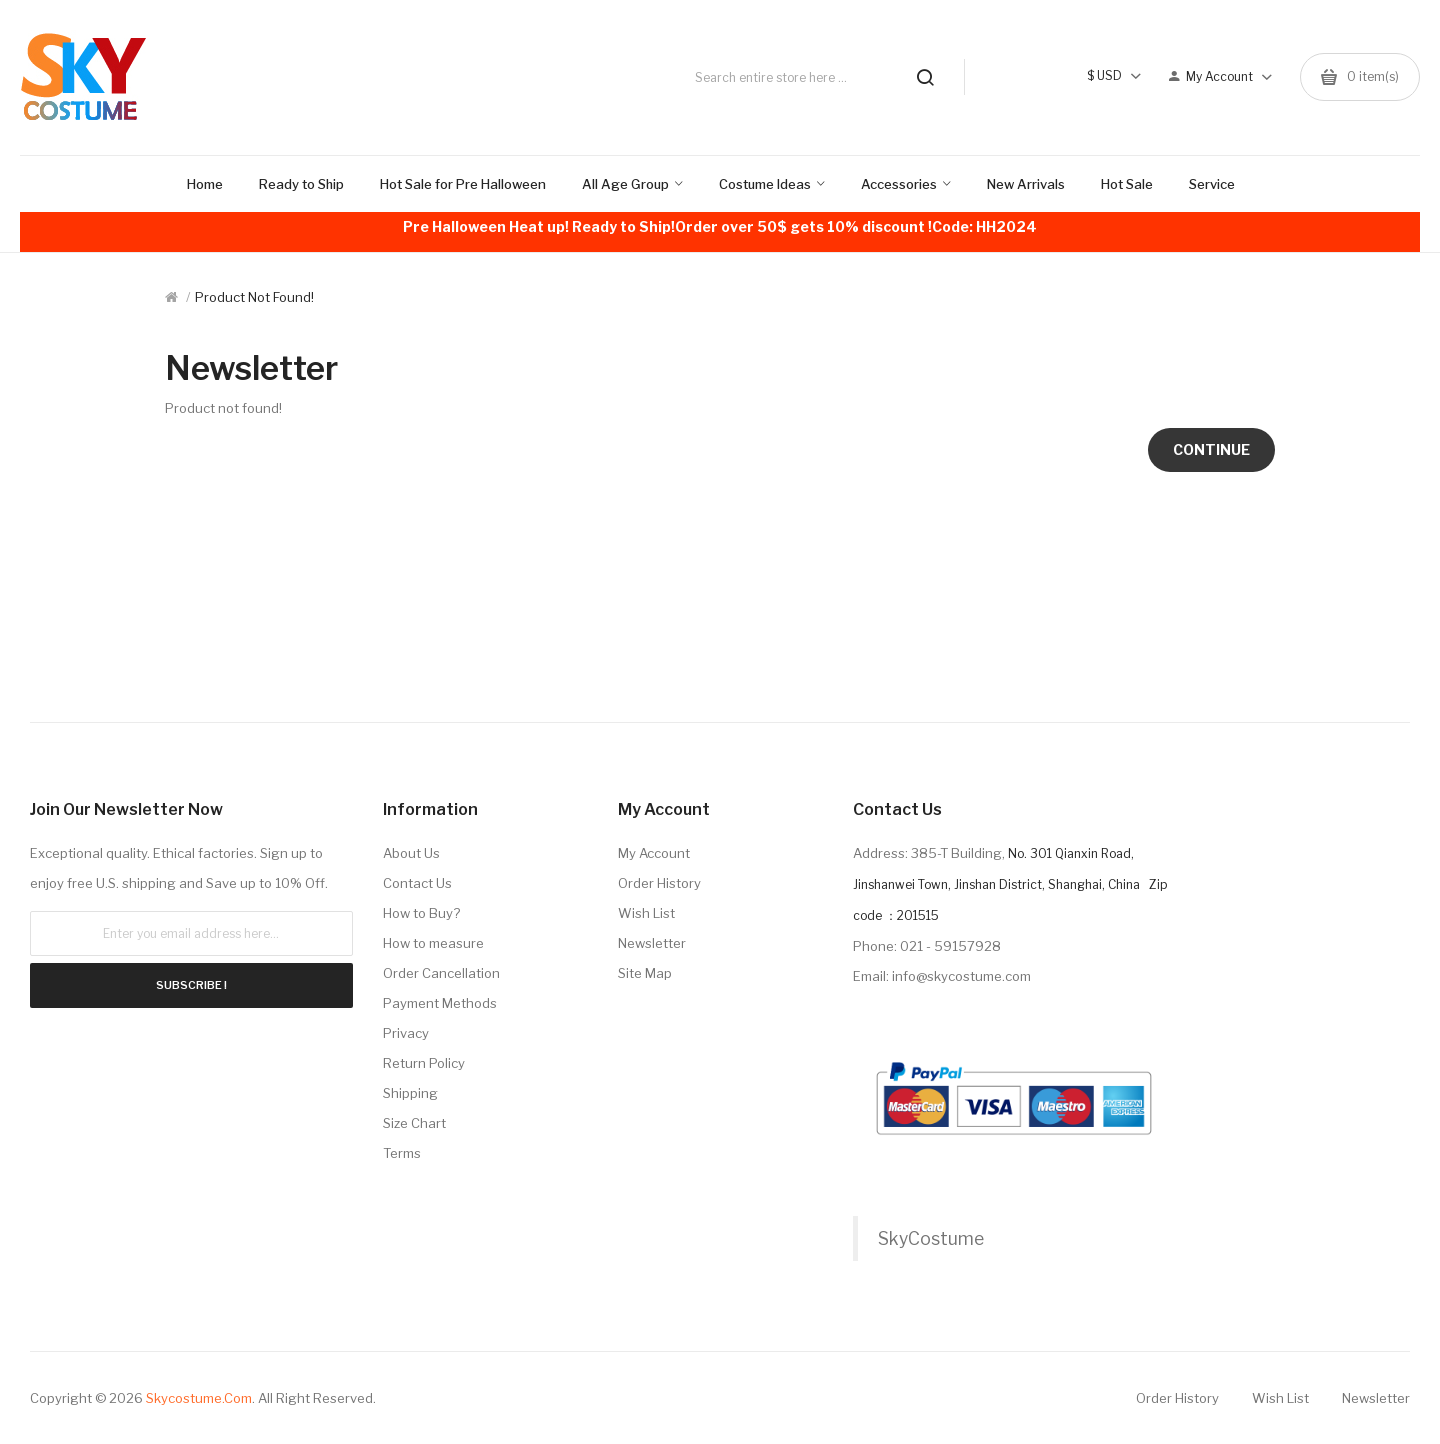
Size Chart (414, 1123)
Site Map (645, 973)
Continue (1211, 449)
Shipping (410, 1093)
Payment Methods (440, 1003)
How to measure (433, 943)
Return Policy (424, 1063)
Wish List (646, 913)
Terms (402, 1153)
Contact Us (417, 883)
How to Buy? (421, 913)
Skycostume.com (199, 1398)
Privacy (406, 1033)
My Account (654, 853)
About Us (411, 853)
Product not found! (254, 297)
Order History (659, 883)
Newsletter (652, 943)
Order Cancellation (441, 973)
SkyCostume (931, 1238)
